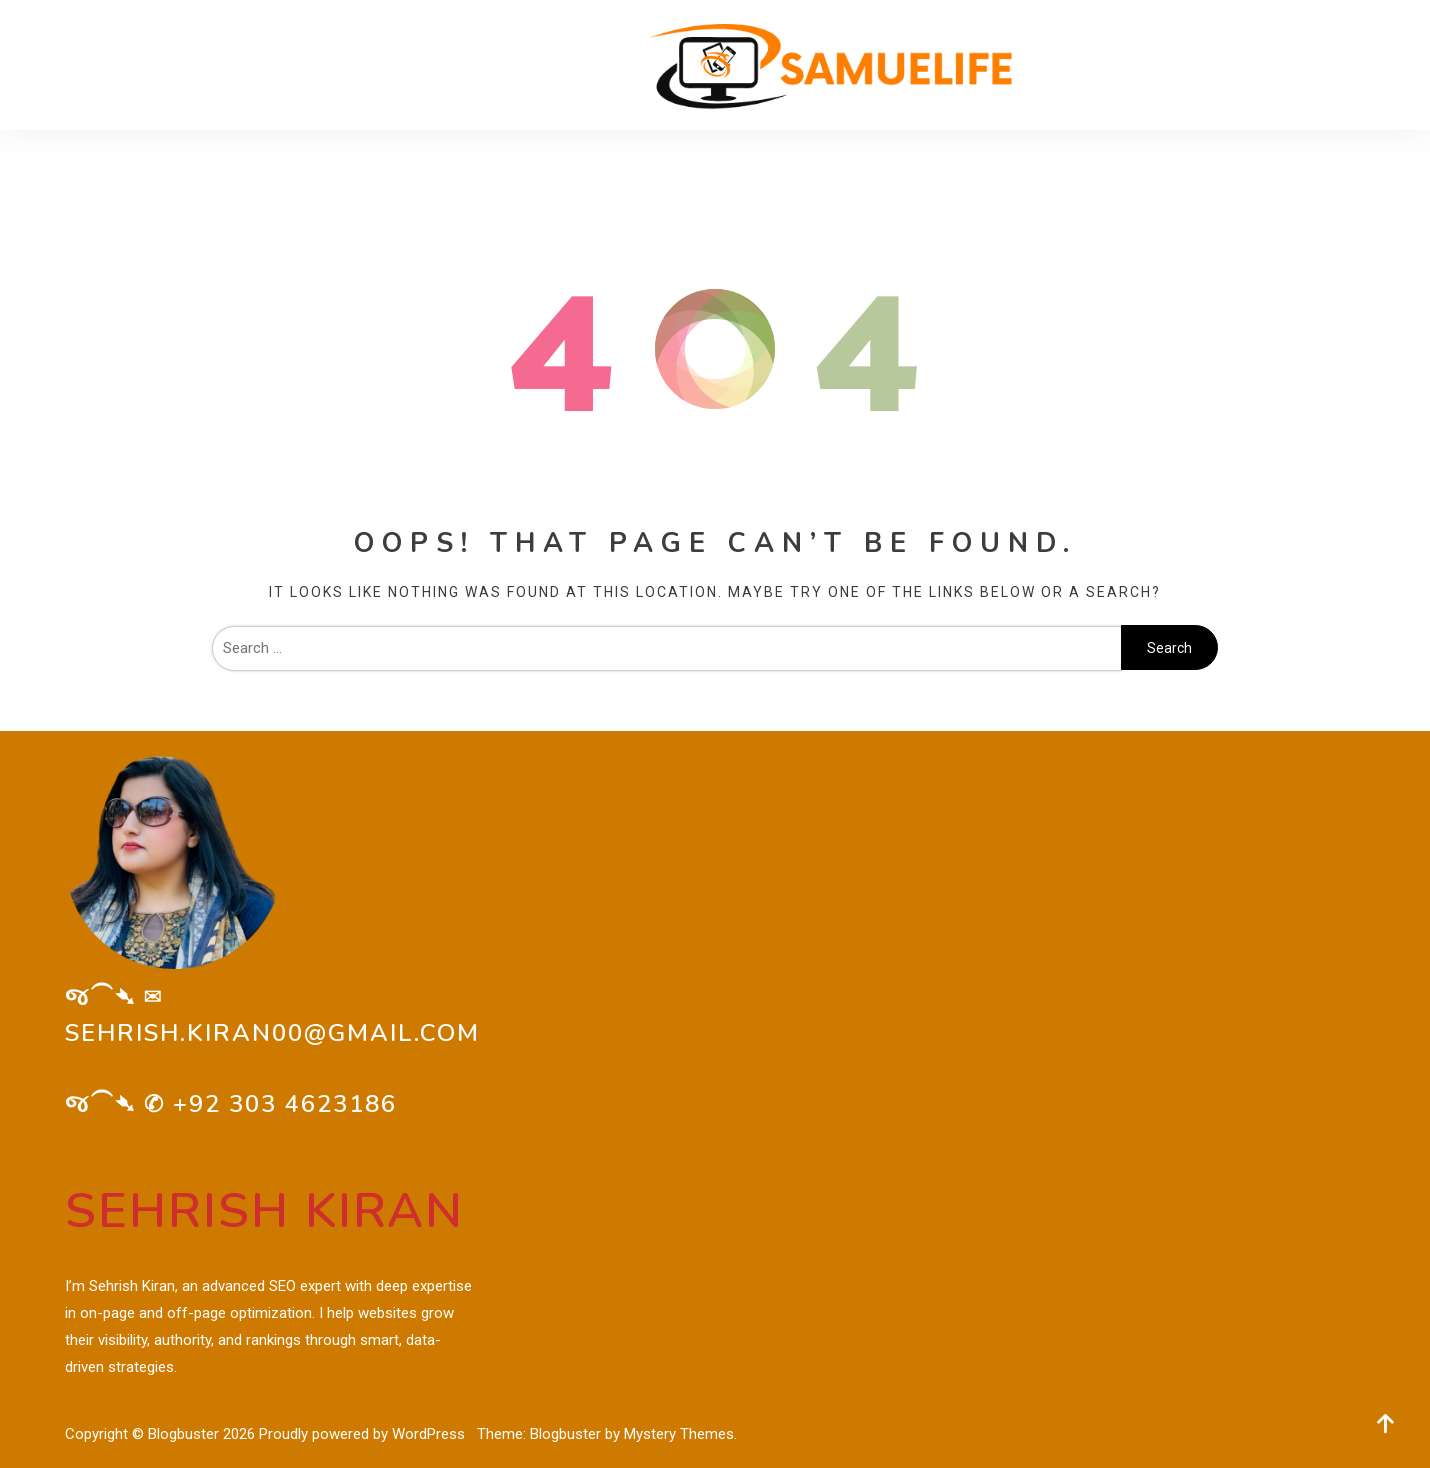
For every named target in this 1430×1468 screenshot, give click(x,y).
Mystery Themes (679, 1434)
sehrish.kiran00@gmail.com (272, 1033)
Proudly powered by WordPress (364, 1434)
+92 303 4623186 (285, 1104)
